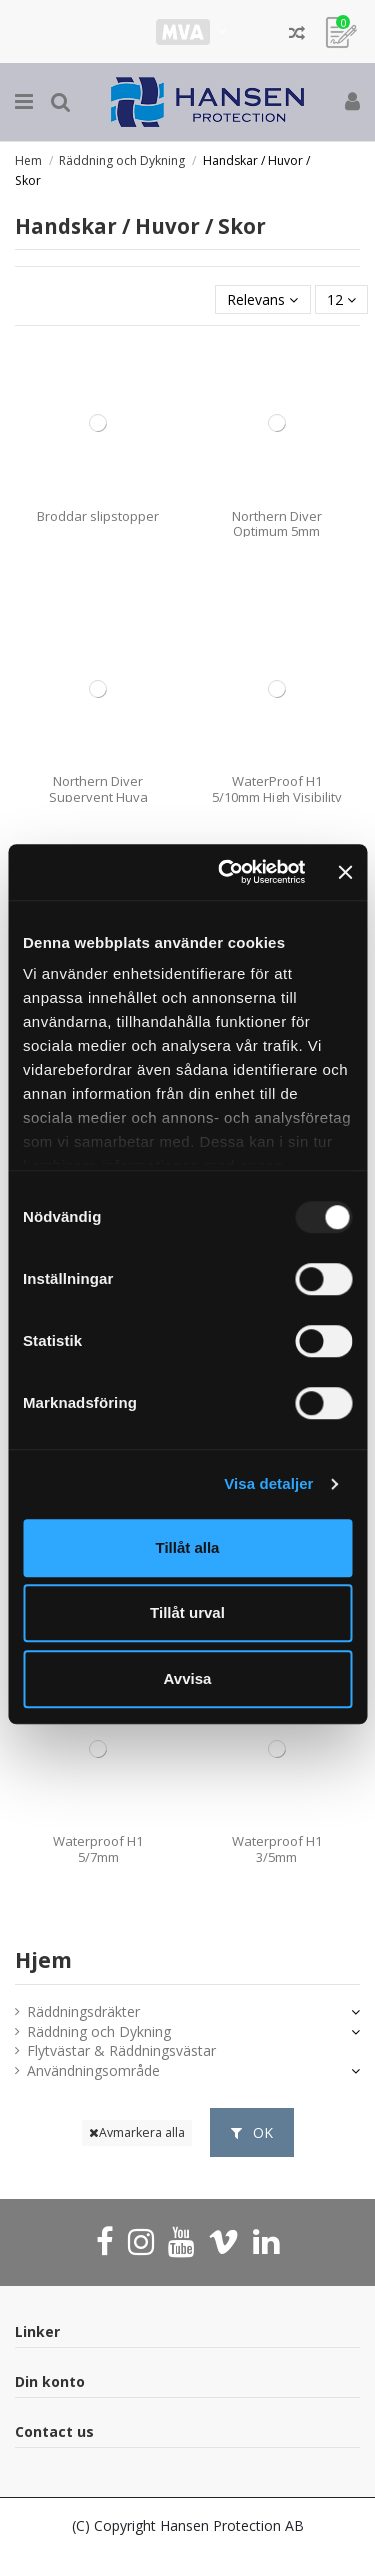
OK (252, 2132)
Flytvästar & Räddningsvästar (121, 2050)
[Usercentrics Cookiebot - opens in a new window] (227, 872)
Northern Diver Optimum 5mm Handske (277, 531)
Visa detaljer (268, 1483)
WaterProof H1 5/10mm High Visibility (277, 789)
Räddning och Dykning (99, 2031)
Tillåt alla (188, 1547)
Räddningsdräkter (83, 2011)
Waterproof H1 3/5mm (277, 1849)
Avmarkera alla (137, 2132)
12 (341, 299)
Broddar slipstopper (98, 516)
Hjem (43, 1959)
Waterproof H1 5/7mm (98, 1849)
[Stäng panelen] (345, 872)
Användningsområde (93, 2070)
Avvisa (188, 1678)
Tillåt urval (187, 1612)
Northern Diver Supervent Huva (98, 789)
